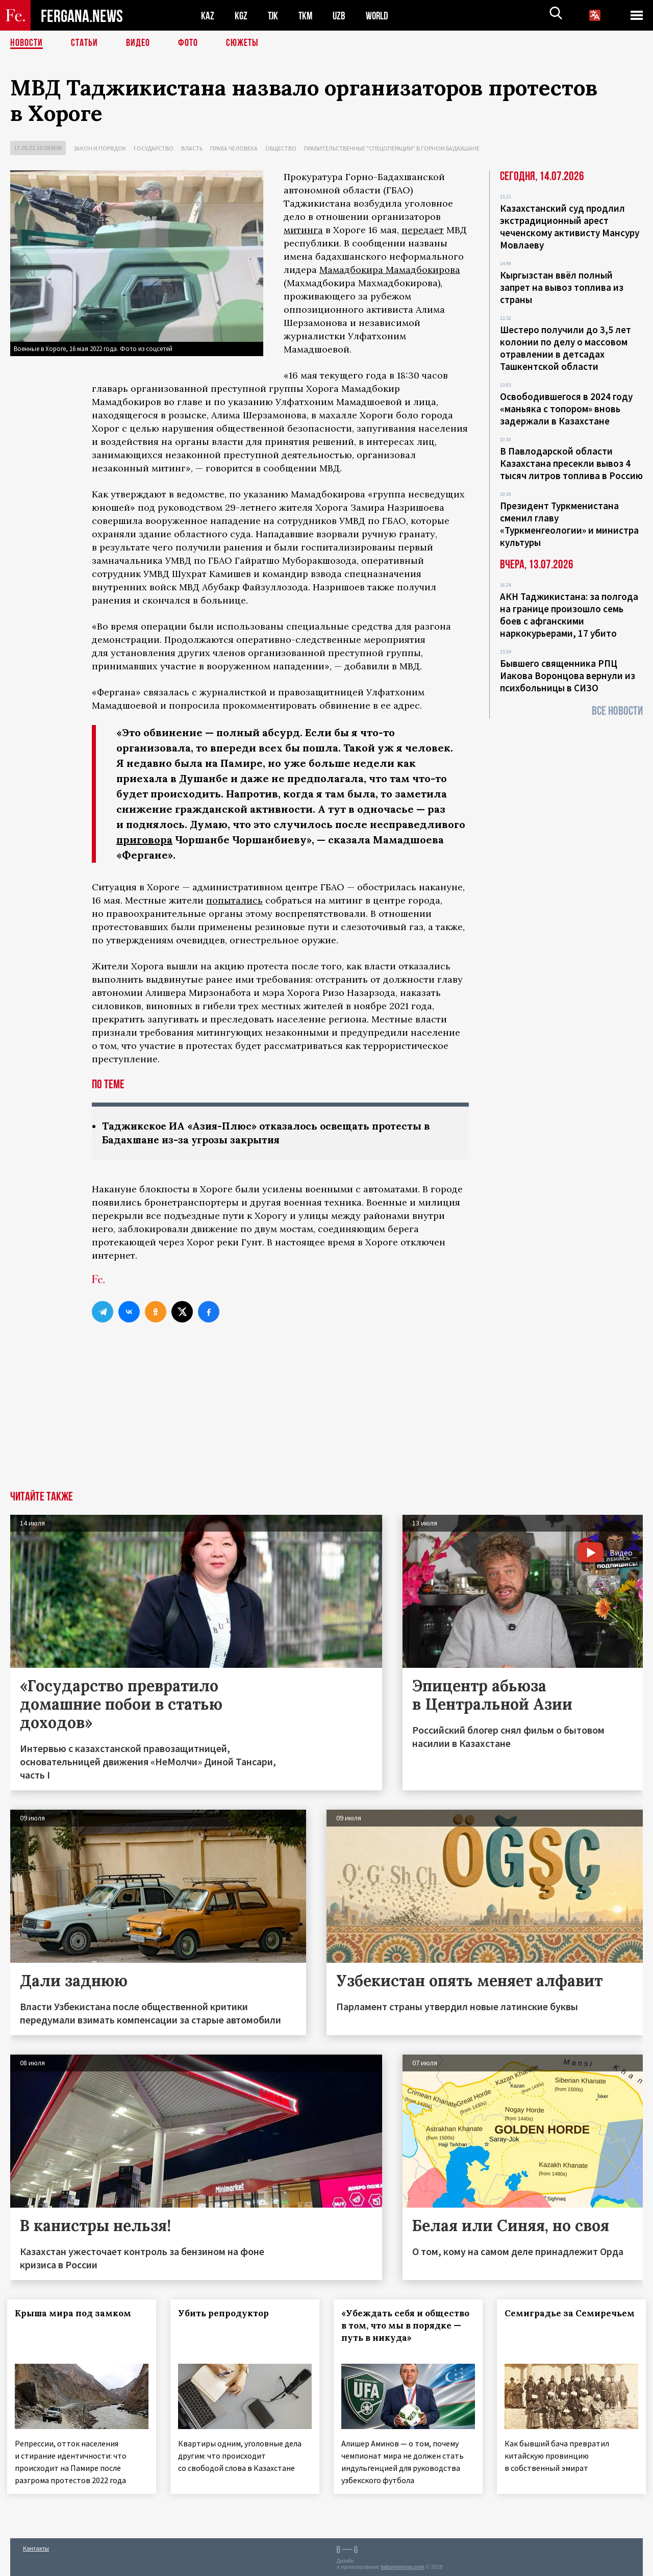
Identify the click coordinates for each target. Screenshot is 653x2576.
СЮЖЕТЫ (242, 43)
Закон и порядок (99, 148)
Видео (138, 43)
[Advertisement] (326, 1414)
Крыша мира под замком (76, 2313)
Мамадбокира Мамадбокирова (389, 270)
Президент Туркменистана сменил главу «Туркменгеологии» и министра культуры (569, 523)
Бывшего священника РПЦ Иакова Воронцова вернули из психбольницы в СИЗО (567, 675)
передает (422, 230)
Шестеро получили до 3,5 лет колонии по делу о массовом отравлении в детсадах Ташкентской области (565, 347)
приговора (144, 839)
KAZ (207, 15)
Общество (280, 148)
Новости (26, 43)
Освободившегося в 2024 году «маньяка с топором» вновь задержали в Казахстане (566, 408)
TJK (274, 15)
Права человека (234, 148)
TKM (307, 15)
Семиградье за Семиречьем (543, 2319)
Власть (192, 148)
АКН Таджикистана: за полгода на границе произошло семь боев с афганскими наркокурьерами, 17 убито (569, 614)
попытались (234, 900)
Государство (153, 148)
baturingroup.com (402, 2565)
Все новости (617, 711)
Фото (188, 43)
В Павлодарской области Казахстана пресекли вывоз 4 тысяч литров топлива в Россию (571, 463)
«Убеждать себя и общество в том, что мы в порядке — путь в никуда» (394, 2332)
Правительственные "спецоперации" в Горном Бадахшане (392, 148)
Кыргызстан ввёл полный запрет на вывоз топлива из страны (561, 287)
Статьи (84, 43)
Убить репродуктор (226, 2313)
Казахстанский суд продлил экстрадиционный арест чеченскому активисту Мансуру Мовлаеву (569, 226)
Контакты (36, 2546)
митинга (303, 230)
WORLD (380, 15)
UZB (341, 15)
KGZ (241, 15)
